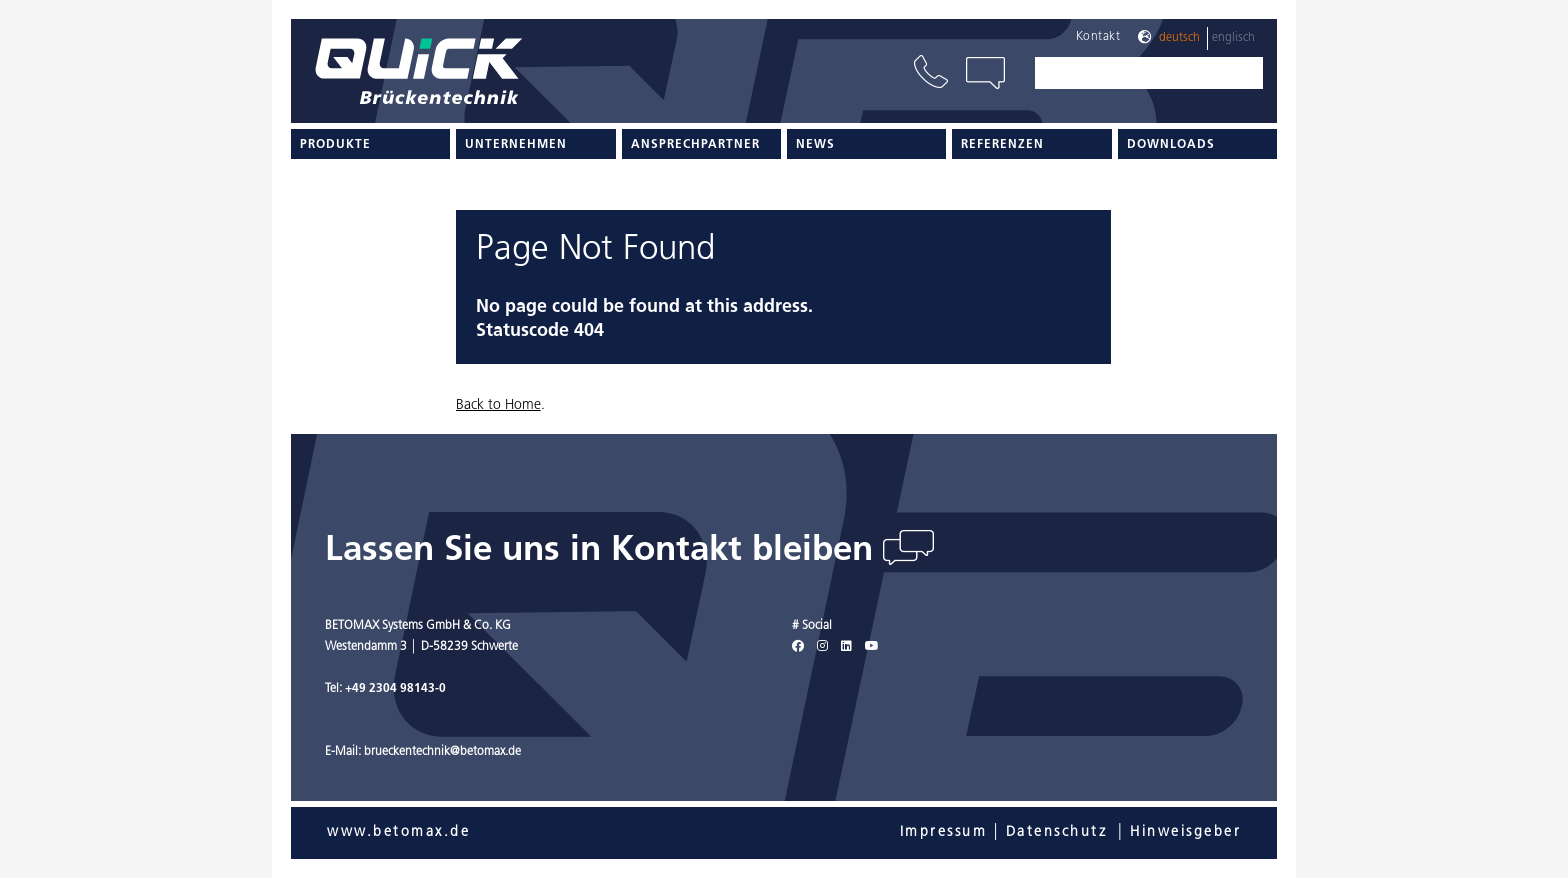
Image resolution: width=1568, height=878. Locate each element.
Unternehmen (516, 145)
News (815, 145)
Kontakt (1098, 37)
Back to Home (498, 405)
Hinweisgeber (1185, 832)
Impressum (944, 832)
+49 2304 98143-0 (395, 689)
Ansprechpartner (695, 145)
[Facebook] (798, 647)
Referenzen (1002, 145)
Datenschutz (1057, 832)
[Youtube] (872, 647)
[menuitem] (370, 144)
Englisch (1233, 38)
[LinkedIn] (846, 647)
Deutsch (1179, 38)
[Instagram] (822, 647)
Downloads (1171, 145)
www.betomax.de (398, 832)
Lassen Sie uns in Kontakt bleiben (604, 551)
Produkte (335, 145)
